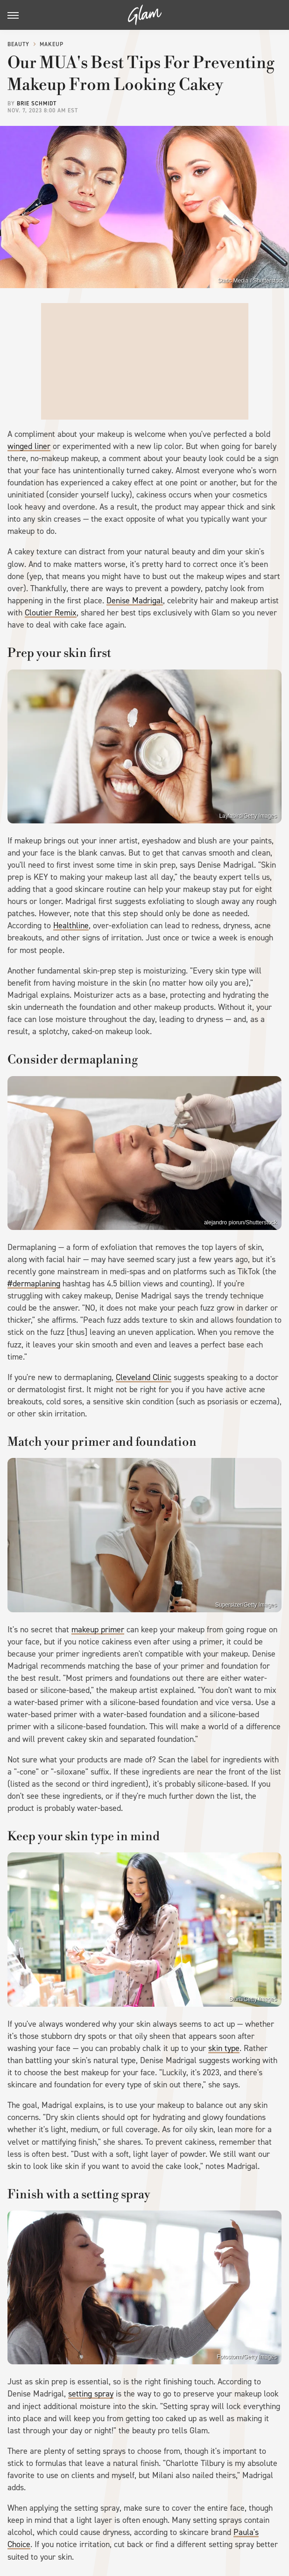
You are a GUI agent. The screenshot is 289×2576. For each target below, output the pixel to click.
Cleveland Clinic (143, 1377)
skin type (224, 2048)
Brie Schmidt (36, 103)
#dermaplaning (33, 1283)
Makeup (51, 44)
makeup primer (97, 1629)
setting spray (90, 2393)
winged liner (28, 446)
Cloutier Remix (51, 612)
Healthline (71, 925)
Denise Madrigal (134, 600)
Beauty (18, 44)
